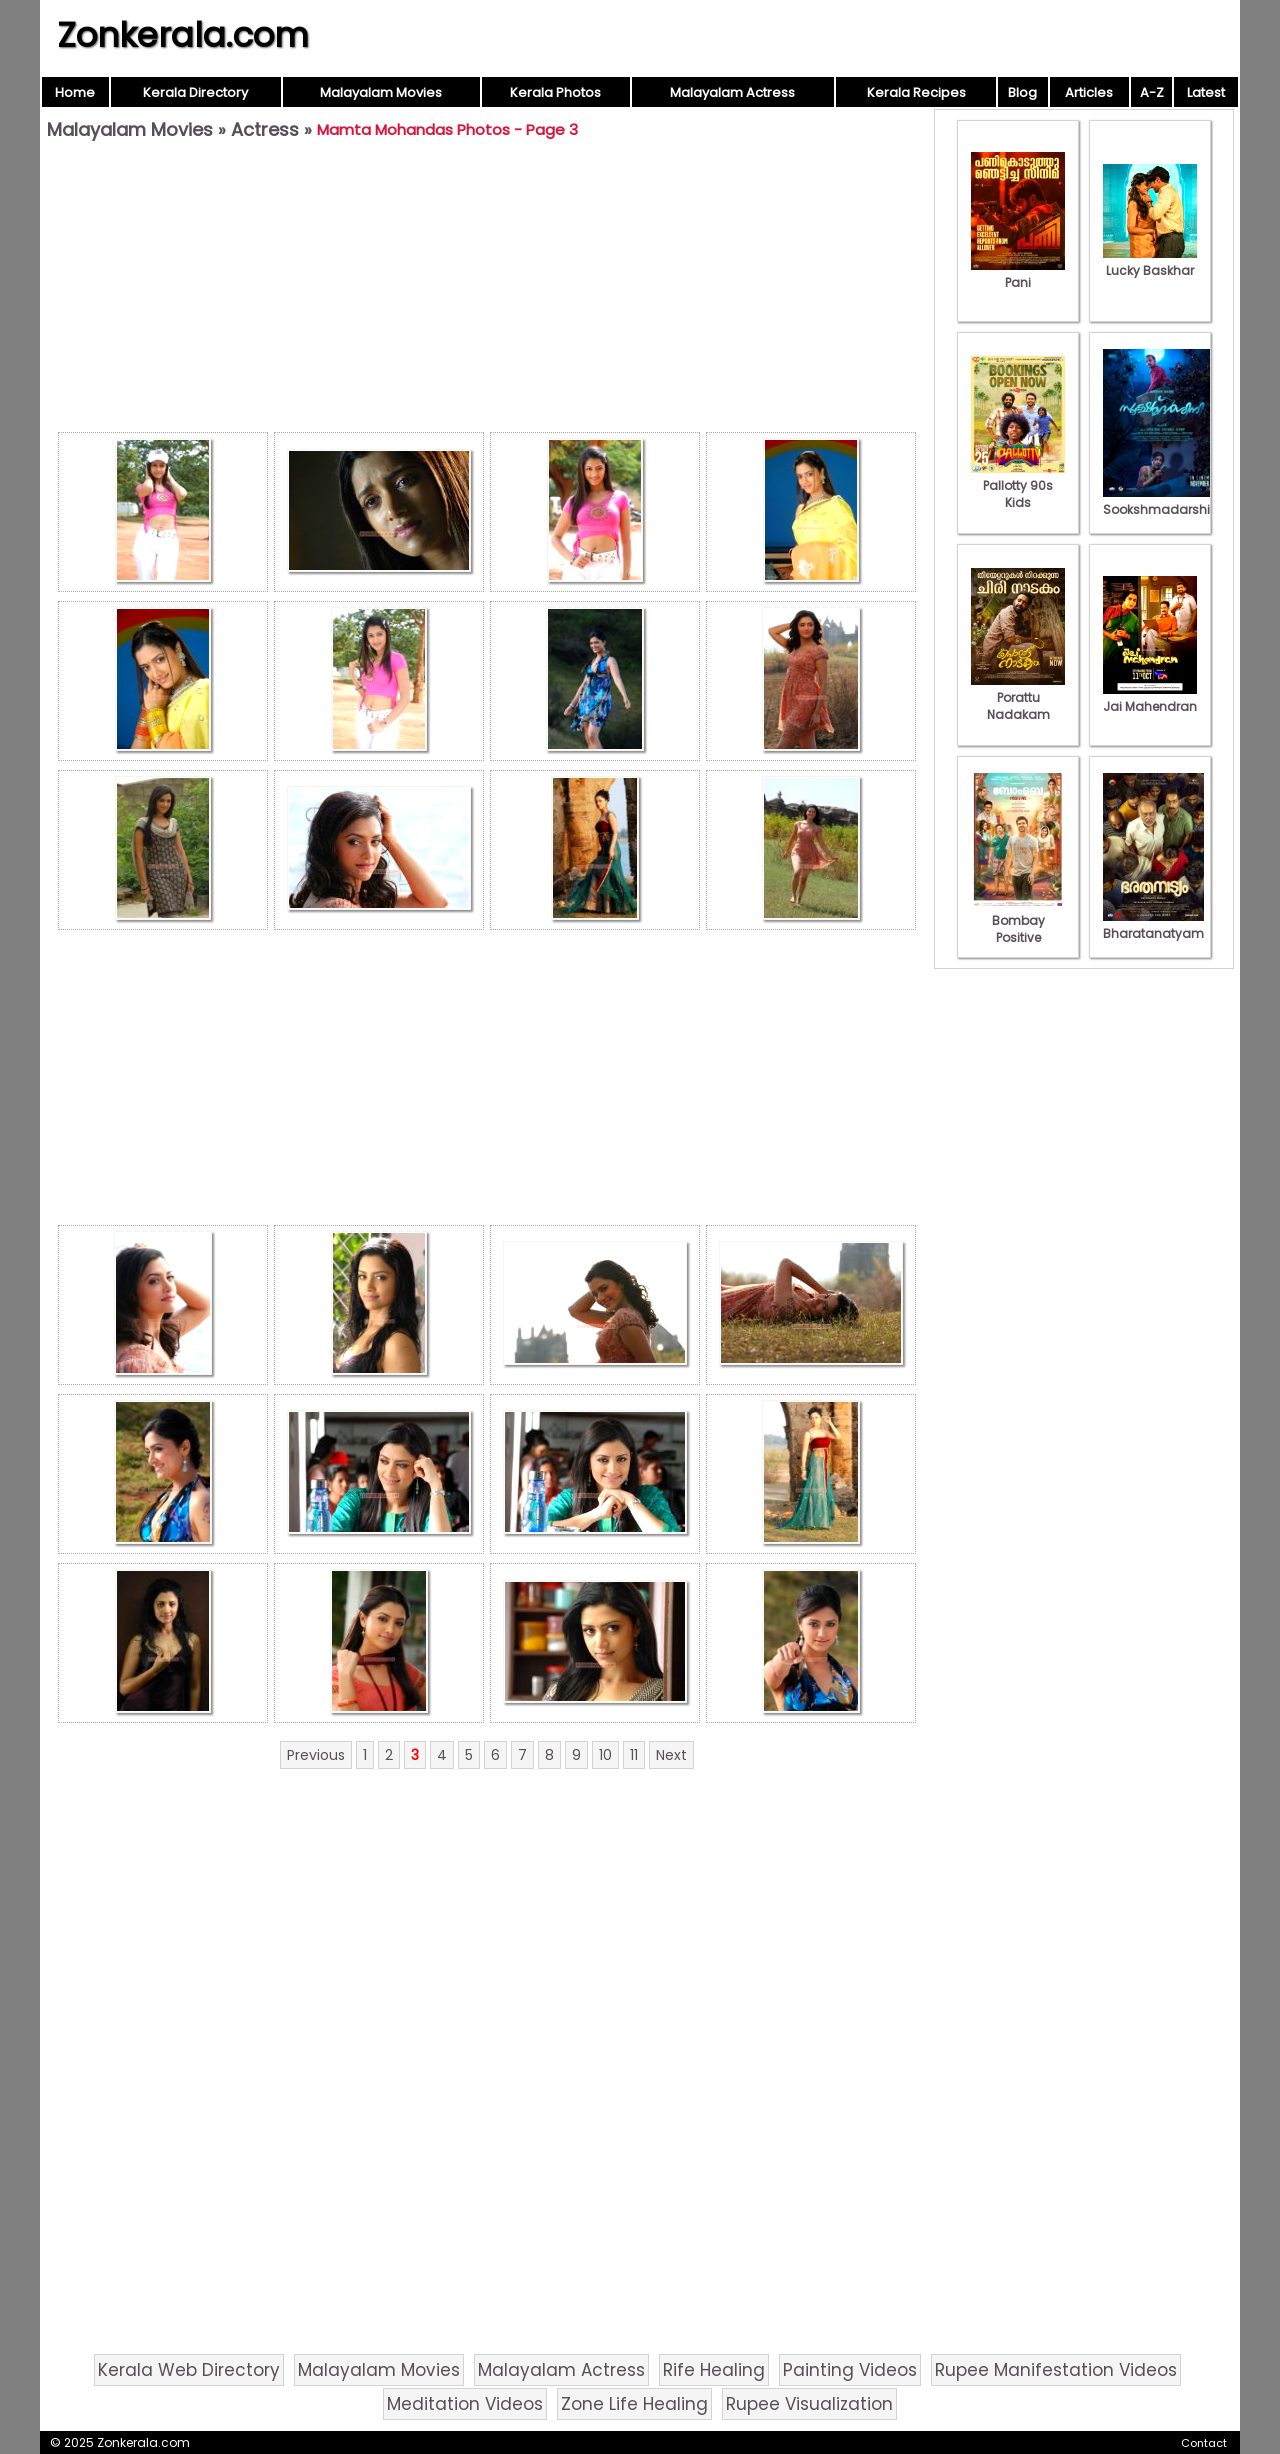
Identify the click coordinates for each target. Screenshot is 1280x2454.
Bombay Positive (1018, 920)
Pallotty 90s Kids (1018, 485)
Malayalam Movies (381, 92)
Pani (1018, 274)
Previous (316, 1755)
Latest (1206, 92)
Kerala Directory (195, 92)
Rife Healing (714, 2370)
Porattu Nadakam (1018, 697)
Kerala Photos (555, 92)
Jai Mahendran (1150, 698)
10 (605, 1755)
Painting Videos (850, 2370)
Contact (1204, 2443)
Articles (1089, 92)
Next (671, 1755)
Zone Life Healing (634, 2404)
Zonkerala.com (183, 35)
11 (634, 1755)
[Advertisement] (487, 291)
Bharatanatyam (1153, 925)
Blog (1022, 92)
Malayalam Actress (732, 92)
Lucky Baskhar (1150, 262)
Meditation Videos (465, 2404)
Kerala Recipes (916, 92)
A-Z (1152, 92)
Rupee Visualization (809, 2404)
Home (75, 92)
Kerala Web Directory (189, 2370)
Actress (265, 129)
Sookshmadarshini (1162, 501)
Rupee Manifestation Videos (1056, 2370)
